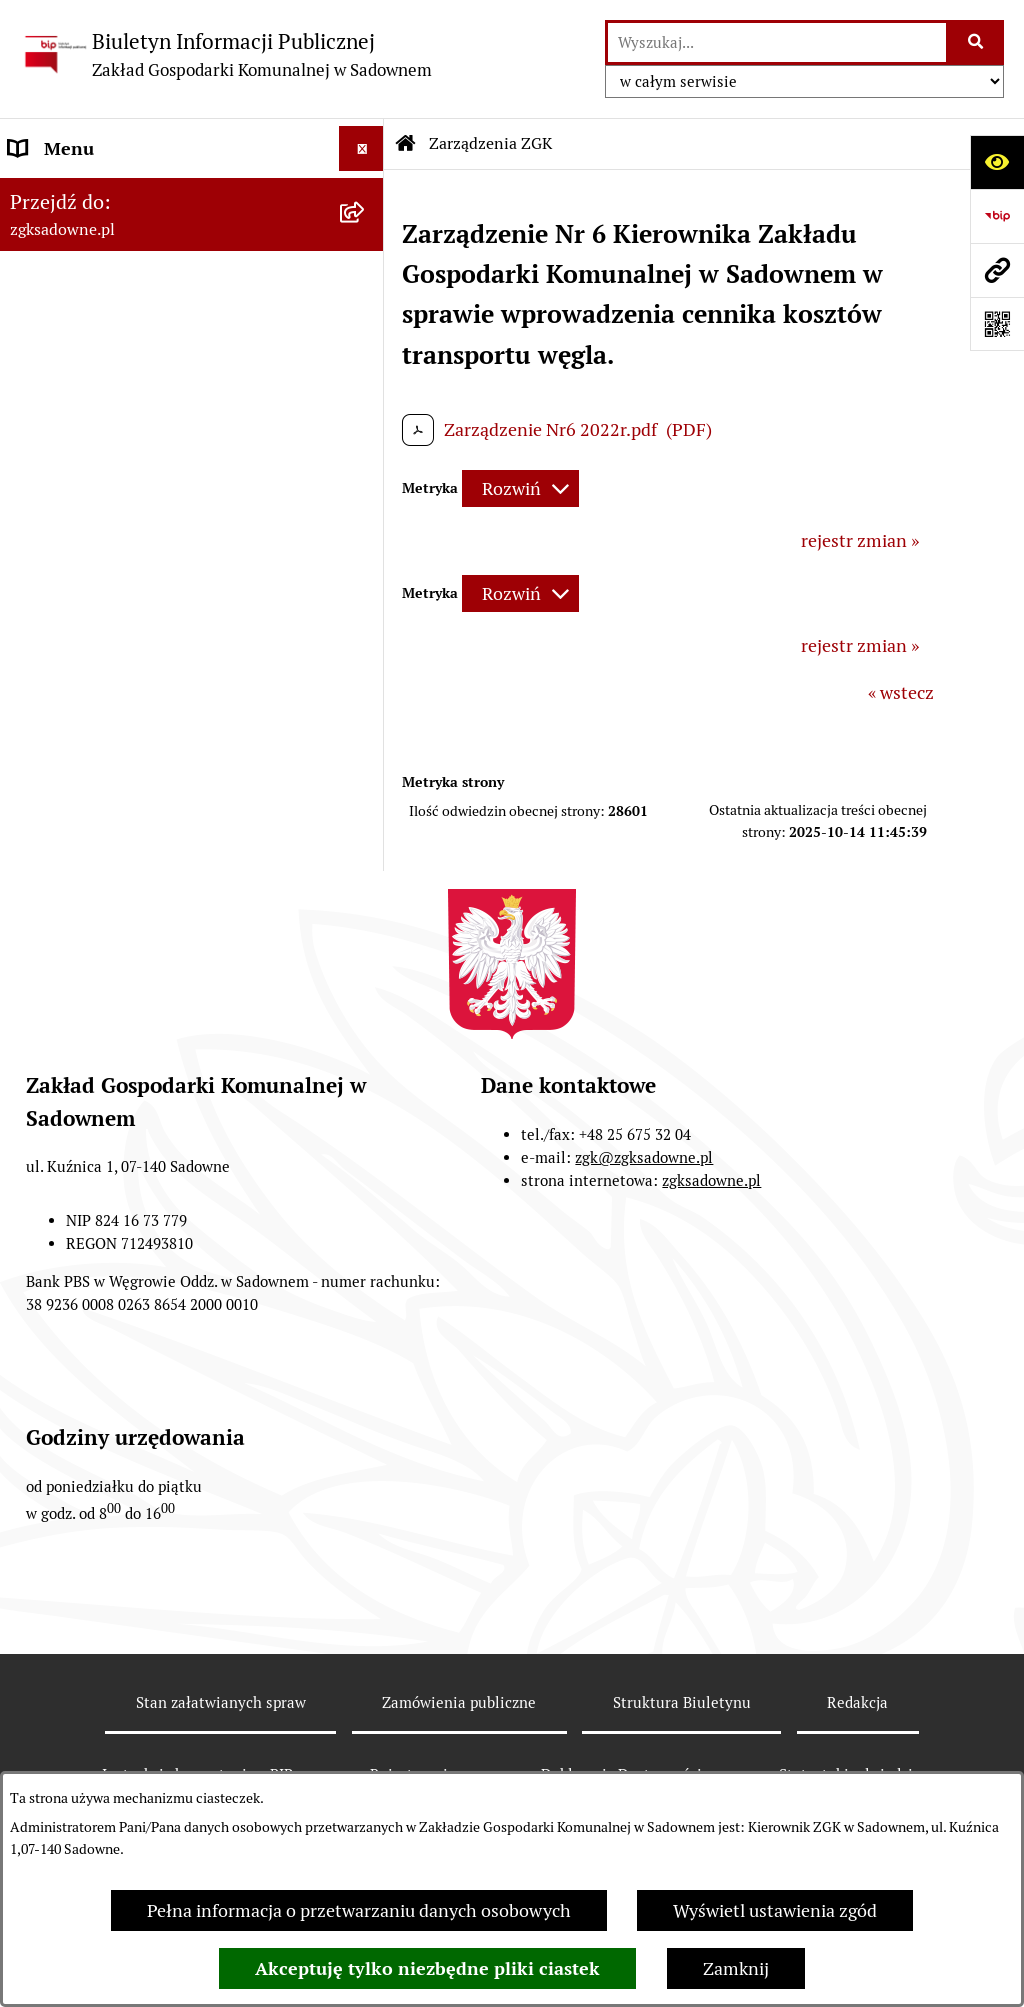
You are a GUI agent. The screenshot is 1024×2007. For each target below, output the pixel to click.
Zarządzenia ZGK (77, 265)
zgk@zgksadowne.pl (644, 1157)
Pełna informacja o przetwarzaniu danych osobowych (359, 1910)
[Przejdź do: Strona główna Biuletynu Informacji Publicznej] (406, 144)
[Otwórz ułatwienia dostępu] (997, 162)
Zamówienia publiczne (459, 1702)
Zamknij (736, 1968)
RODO (33, 445)
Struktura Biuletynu (682, 1702)
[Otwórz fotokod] (997, 324)
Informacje (52, 400)
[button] (366, 194)
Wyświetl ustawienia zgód (775, 1910)
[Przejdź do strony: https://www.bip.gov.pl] (997, 216)
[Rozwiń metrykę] (520, 488)
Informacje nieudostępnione (122, 355)
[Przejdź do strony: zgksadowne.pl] (997, 270)
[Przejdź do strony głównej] (226, 54)
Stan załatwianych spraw (221, 1702)
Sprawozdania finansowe (108, 490)
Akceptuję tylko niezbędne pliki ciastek (427, 1968)
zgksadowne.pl (711, 1180)
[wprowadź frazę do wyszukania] (777, 42)
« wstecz (901, 692)
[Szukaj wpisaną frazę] (976, 42)
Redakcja (857, 1702)
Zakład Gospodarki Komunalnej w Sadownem (142, 207)
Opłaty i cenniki (71, 310)
